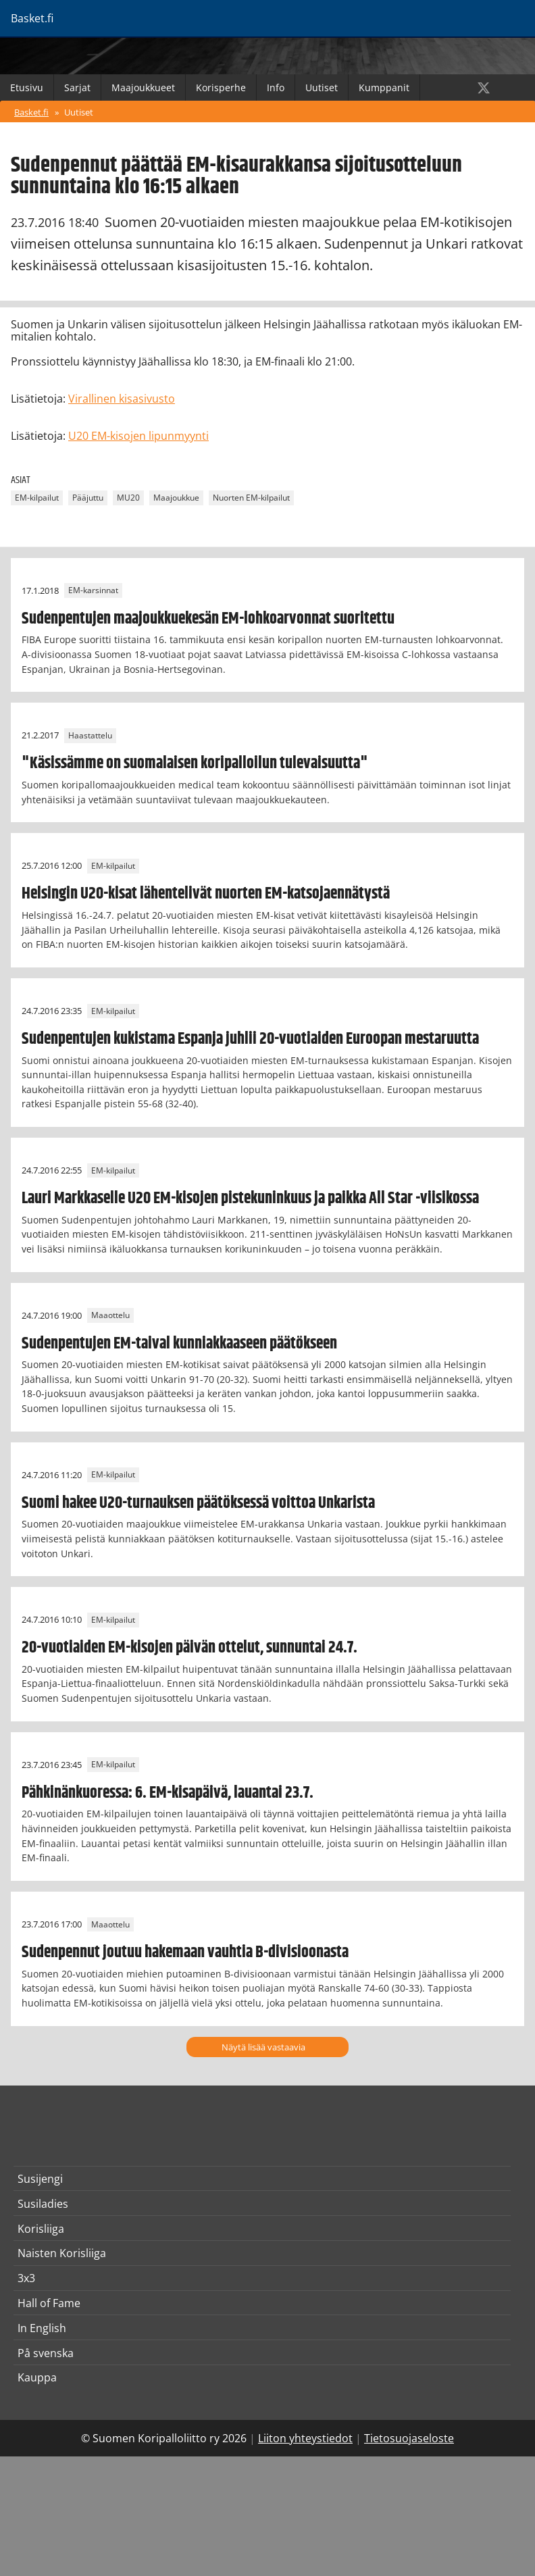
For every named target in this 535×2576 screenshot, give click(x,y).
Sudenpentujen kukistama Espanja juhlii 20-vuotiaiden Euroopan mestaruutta (250, 1039)
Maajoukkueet (143, 87)
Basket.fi (31, 112)
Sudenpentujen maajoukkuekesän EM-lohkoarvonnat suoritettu (208, 619)
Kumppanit (384, 87)
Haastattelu (90, 735)
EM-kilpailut (37, 498)
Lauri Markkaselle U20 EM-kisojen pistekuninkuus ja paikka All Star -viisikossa (250, 1198)
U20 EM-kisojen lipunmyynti (138, 435)
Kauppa (37, 2377)
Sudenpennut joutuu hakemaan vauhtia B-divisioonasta (185, 1952)
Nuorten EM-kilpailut (251, 498)
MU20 (128, 498)
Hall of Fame (49, 2303)
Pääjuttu (87, 498)
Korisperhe (221, 87)
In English (42, 2328)
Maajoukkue (176, 498)
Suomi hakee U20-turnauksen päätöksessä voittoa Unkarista (198, 1503)
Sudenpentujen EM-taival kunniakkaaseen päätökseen (179, 1344)
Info (275, 87)
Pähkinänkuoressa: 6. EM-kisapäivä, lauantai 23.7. (167, 1793)
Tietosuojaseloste (409, 2438)
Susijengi (40, 2178)
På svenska (46, 2353)
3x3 (26, 2278)
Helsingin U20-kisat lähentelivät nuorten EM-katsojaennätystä (206, 894)
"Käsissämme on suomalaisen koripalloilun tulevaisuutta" (195, 763)
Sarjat (77, 87)
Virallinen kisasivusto (121, 398)
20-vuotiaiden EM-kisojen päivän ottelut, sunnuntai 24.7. (189, 1648)
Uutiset (321, 87)
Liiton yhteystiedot (305, 2438)
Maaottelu (110, 1315)
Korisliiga (41, 2228)
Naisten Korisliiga (62, 2253)
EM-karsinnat (93, 591)
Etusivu (26, 87)
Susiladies (43, 2203)
